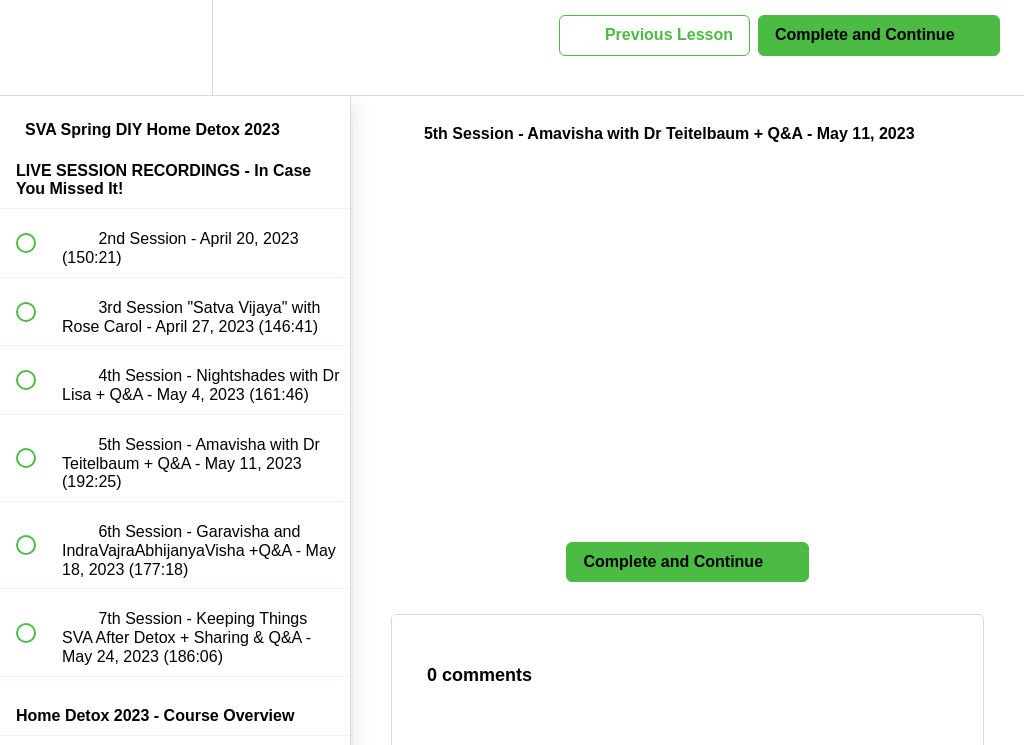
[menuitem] (175, 47)
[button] (37, 47)
